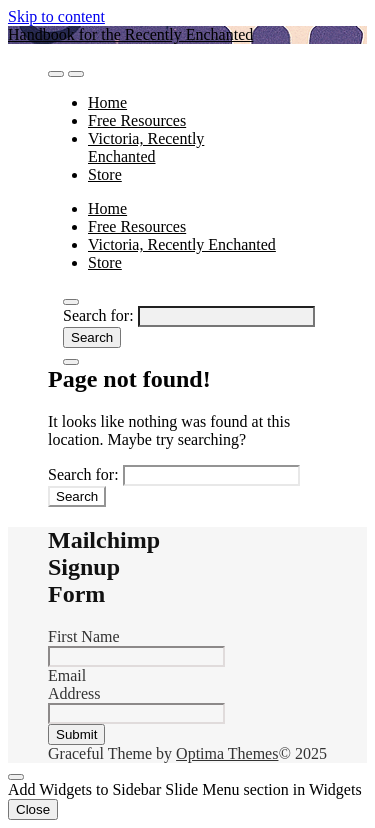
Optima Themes (227, 753)
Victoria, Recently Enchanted (146, 147)
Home (107, 102)
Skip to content (56, 16)
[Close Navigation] (71, 362)
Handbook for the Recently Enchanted (130, 34)
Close (33, 809)
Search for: (98, 315)
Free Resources (137, 120)
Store (105, 174)
